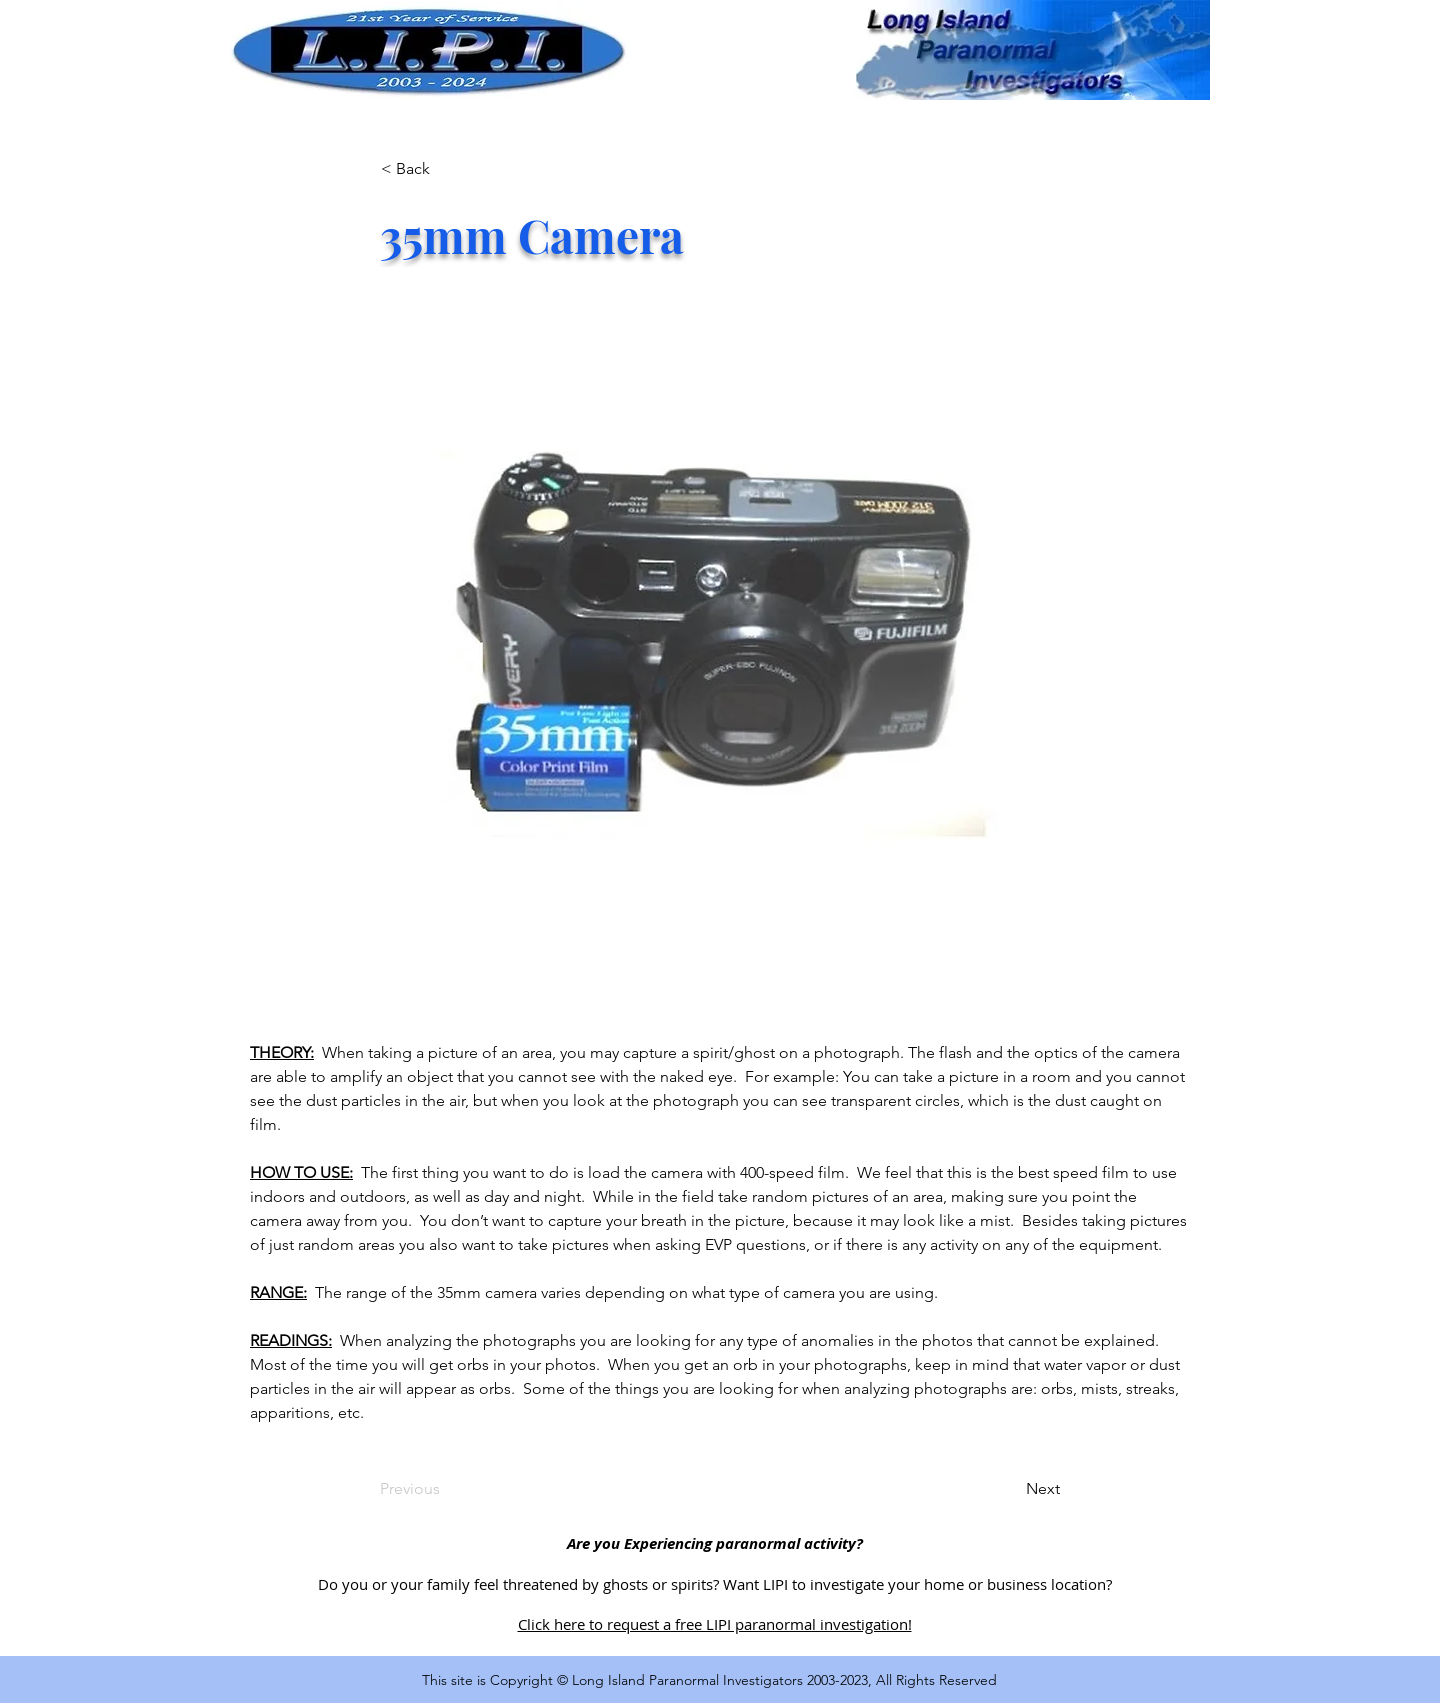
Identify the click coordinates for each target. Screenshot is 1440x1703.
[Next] (1010, 1489)
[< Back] (447, 169)
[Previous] (446, 1489)
